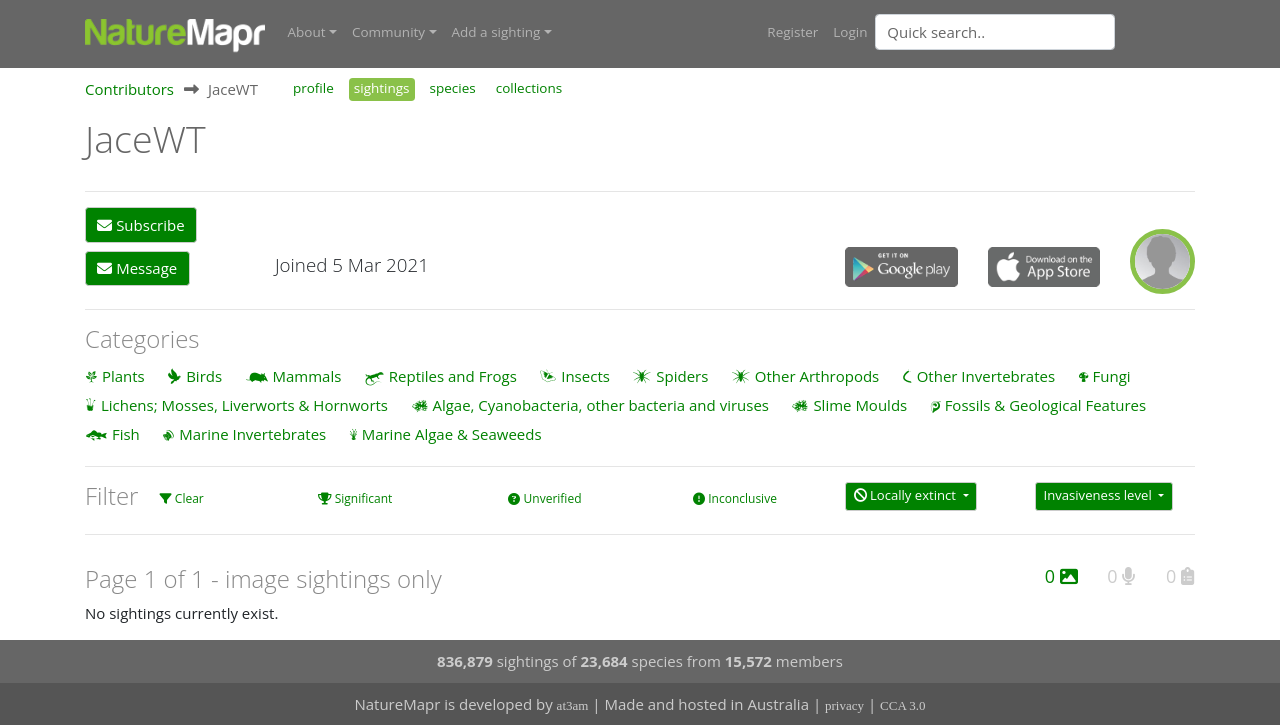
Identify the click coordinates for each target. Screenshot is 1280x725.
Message (137, 268)
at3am (573, 705)
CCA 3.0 (903, 705)
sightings (382, 88)
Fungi (1112, 376)
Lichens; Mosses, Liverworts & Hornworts (244, 405)
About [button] (307, 32)
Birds (204, 376)
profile (313, 88)
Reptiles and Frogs (453, 376)
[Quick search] (995, 32)
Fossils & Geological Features (1046, 405)
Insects (585, 376)
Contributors (129, 89)
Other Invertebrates (986, 376)
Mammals (307, 376)
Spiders (682, 376)
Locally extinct (907, 495)
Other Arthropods (817, 376)
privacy (844, 705)
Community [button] (388, 32)
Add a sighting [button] (496, 32)
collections (529, 88)
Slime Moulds (860, 405)
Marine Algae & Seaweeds (452, 434)
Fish (126, 434)
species (453, 88)
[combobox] (1035, 32)
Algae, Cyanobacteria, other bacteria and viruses (600, 405)
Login (850, 32)
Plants (123, 376)
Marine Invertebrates (252, 434)
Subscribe (140, 225)
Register (792, 32)
